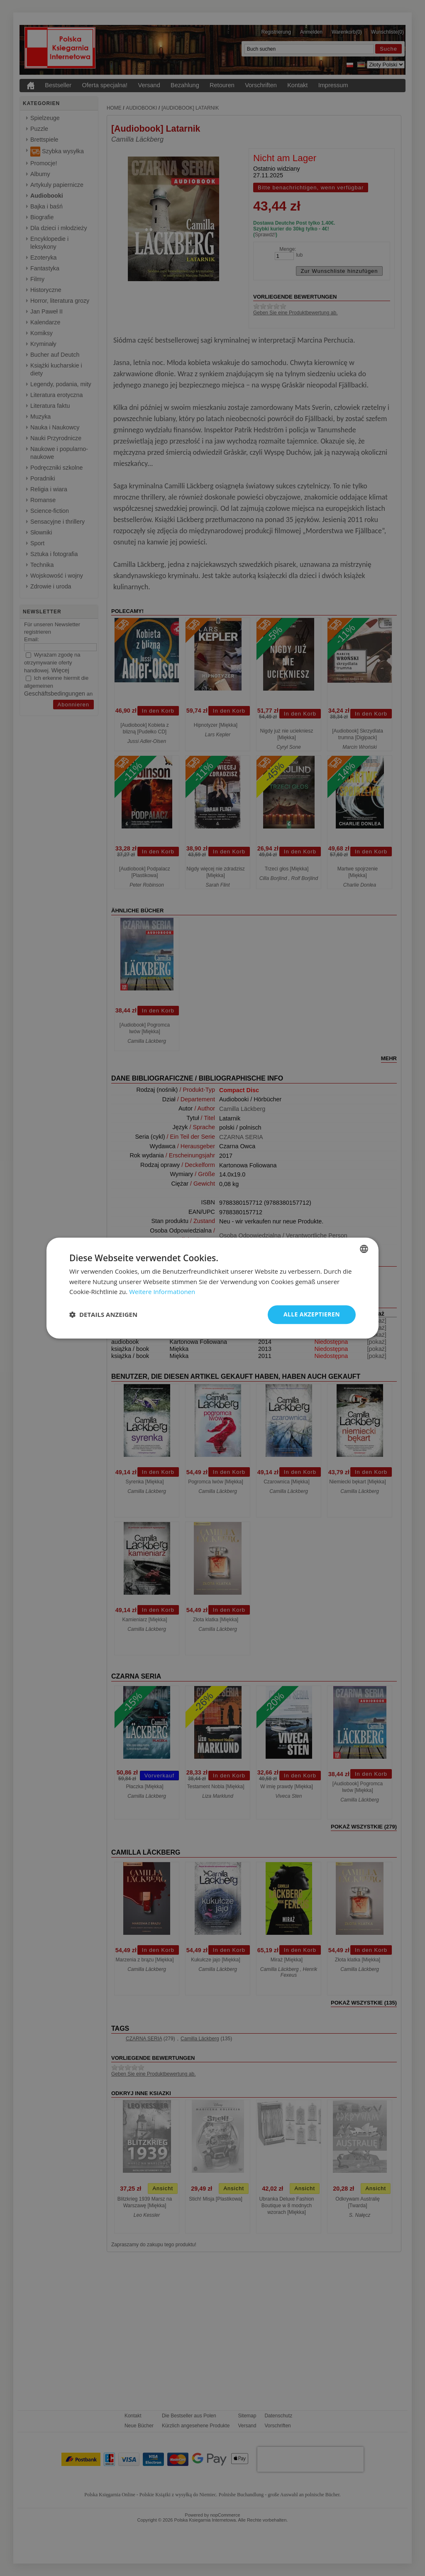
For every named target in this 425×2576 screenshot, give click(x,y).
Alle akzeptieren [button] (311, 1314)
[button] (103, 1315)
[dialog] (212, 1288)
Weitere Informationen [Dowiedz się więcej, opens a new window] (162, 1292)
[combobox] (364, 1249)
